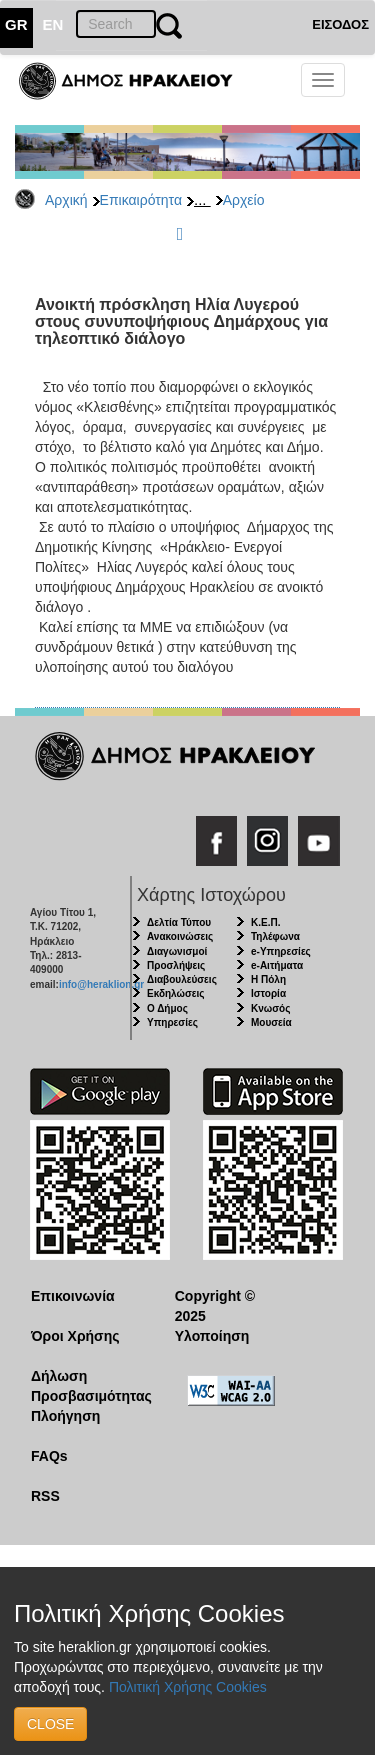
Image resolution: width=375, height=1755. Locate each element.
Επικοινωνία (73, 1296)
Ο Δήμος (167, 1008)
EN (53, 24)
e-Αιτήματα (277, 965)
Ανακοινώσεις (180, 936)
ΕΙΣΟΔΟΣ (340, 24)
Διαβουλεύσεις (182, 979)
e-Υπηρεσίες (281, 951)
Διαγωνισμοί (177, 951)
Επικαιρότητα (141, 200)
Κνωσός (270, 1008)
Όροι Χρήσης (75, 1336)
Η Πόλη (268, 979)
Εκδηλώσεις (176, 993)
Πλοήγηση (65, 1416)
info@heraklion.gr (101, 984)
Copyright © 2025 (215, 1306)
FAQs (49, 1456)
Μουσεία (271, 1022)
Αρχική (66, 200)
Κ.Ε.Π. (265, 922)
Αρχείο (244, 200)
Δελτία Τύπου (179, 922)
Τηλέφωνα (275, 936)
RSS (45, 1496)
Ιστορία (268, 993)
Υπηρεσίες (172, 1022)
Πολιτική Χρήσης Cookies (188, 1687)
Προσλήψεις (176, 965)
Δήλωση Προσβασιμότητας (87, 1386)
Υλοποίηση (212, 1336)
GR (16, 24)
